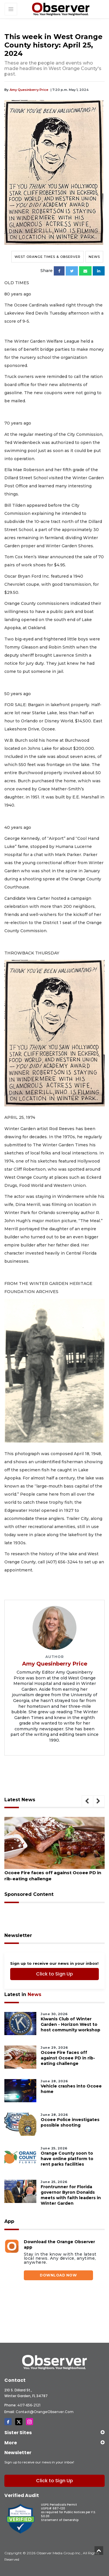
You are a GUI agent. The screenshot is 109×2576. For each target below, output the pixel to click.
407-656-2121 (28, 2405)
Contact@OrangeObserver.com (45, 2411)
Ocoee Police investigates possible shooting (70, 2122)
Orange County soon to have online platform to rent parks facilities (67, 2158)
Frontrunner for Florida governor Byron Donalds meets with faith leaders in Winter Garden (71, 2195)
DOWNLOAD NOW (58, 2275)
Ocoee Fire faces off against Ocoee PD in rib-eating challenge (52, 1875)
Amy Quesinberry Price (29, 90)
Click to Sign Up (54, 1973)
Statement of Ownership (59, 2520)
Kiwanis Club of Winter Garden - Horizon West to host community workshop (70, 2024)
